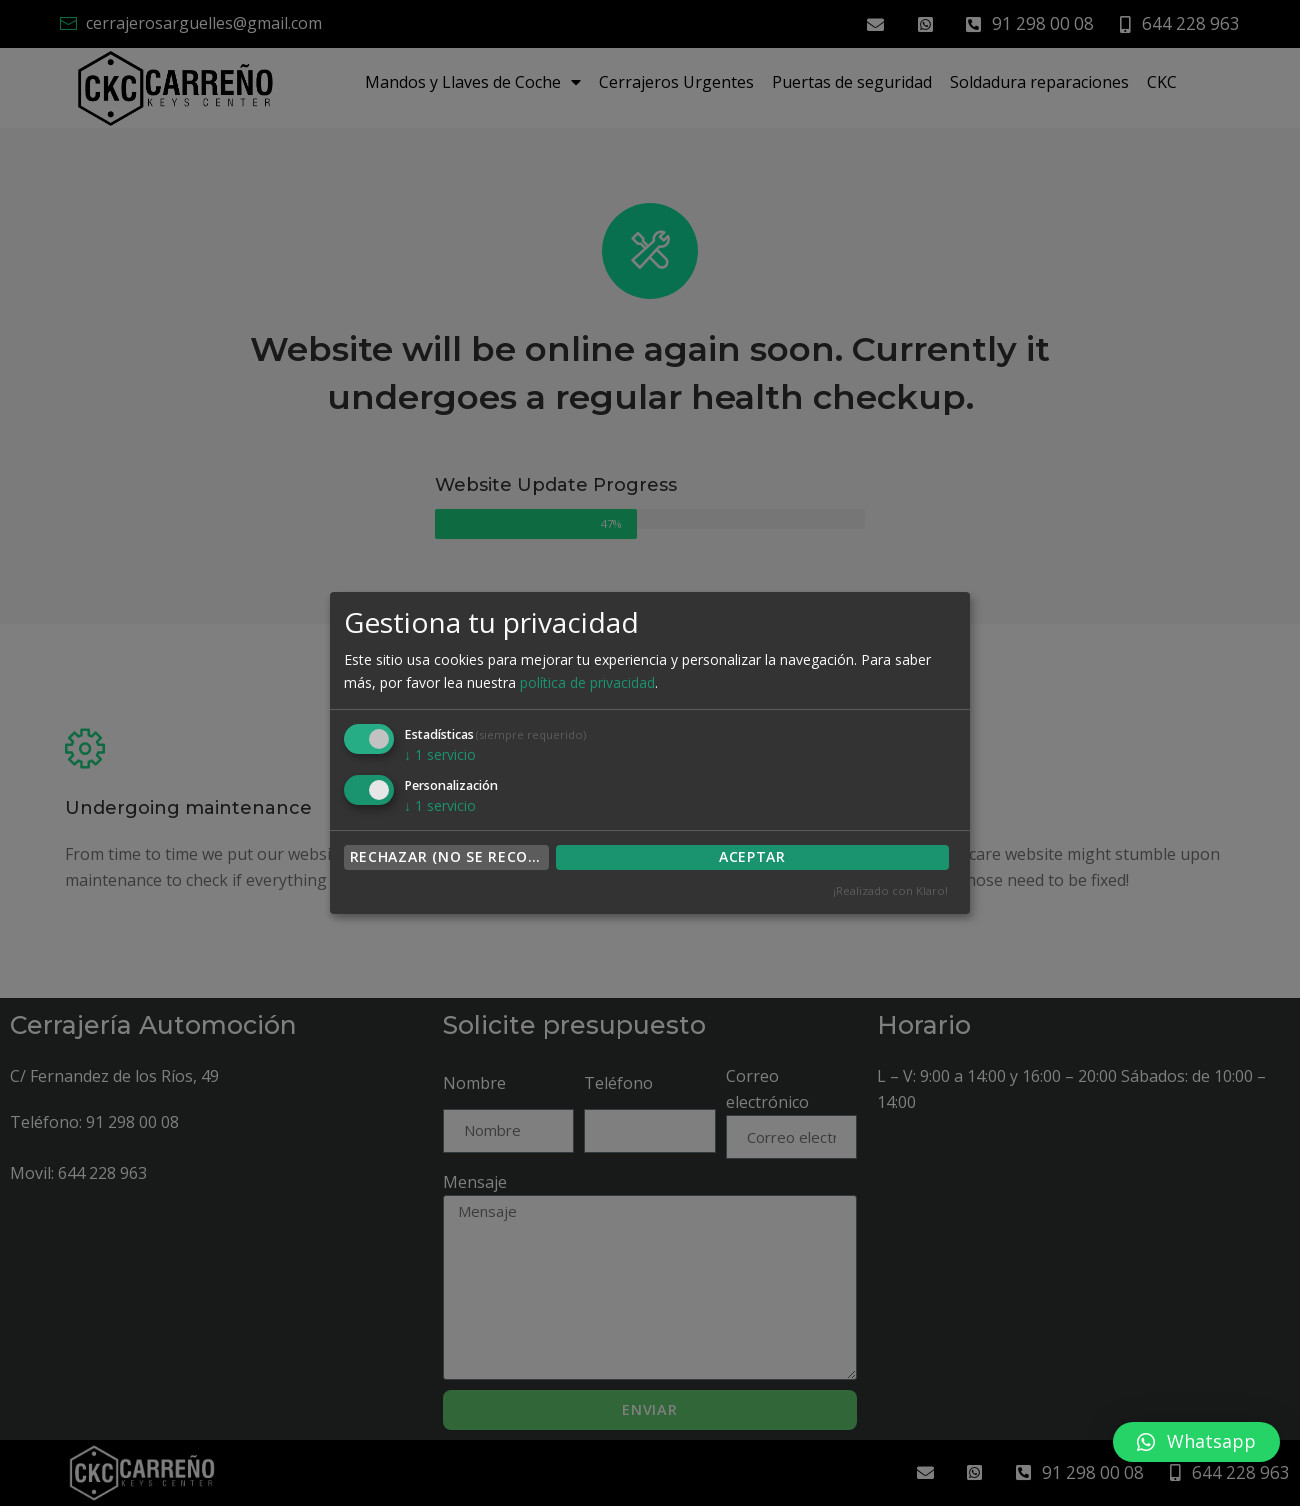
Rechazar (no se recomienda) (449, 856)
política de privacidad (587, 682)
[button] (1196, 1442)
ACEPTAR (752, 856)
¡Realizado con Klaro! (890, 890)
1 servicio (440, 754)
